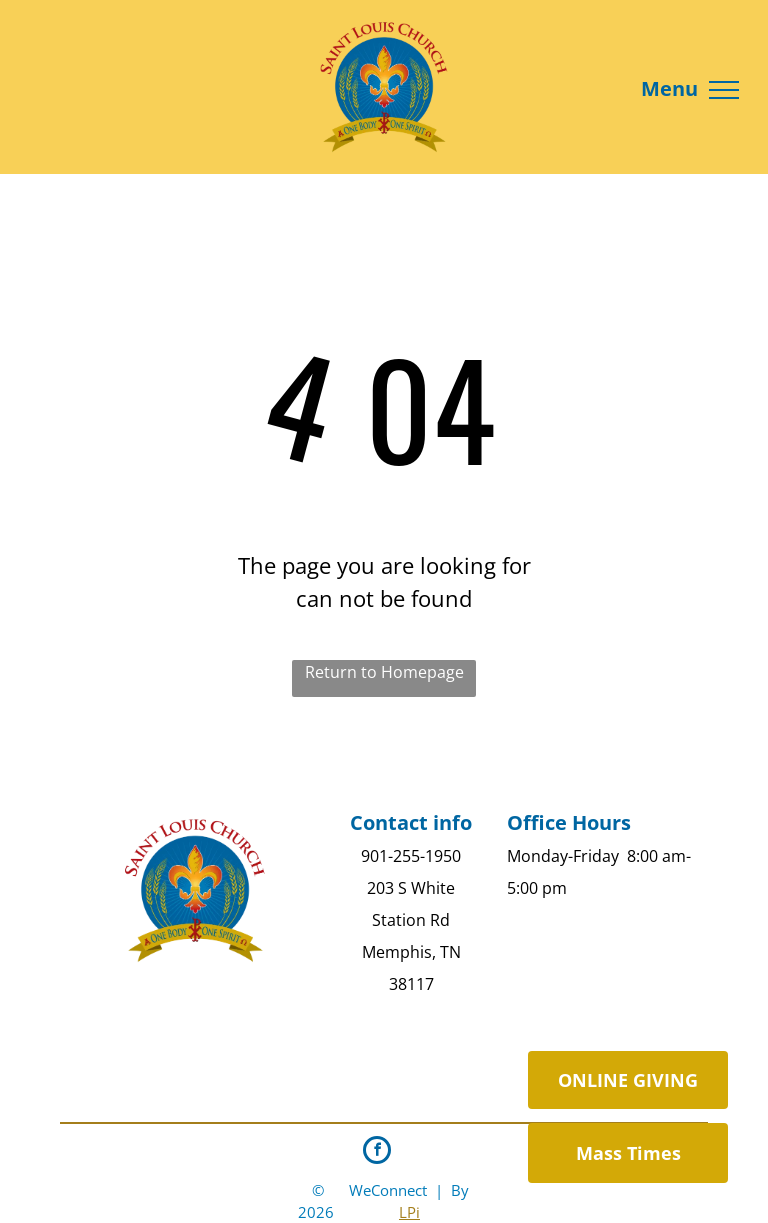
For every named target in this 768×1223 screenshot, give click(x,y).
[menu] (724, 90)
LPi (409, 1212)
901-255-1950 (411, 856)
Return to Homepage (384, 672)
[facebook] (377, 1152)
